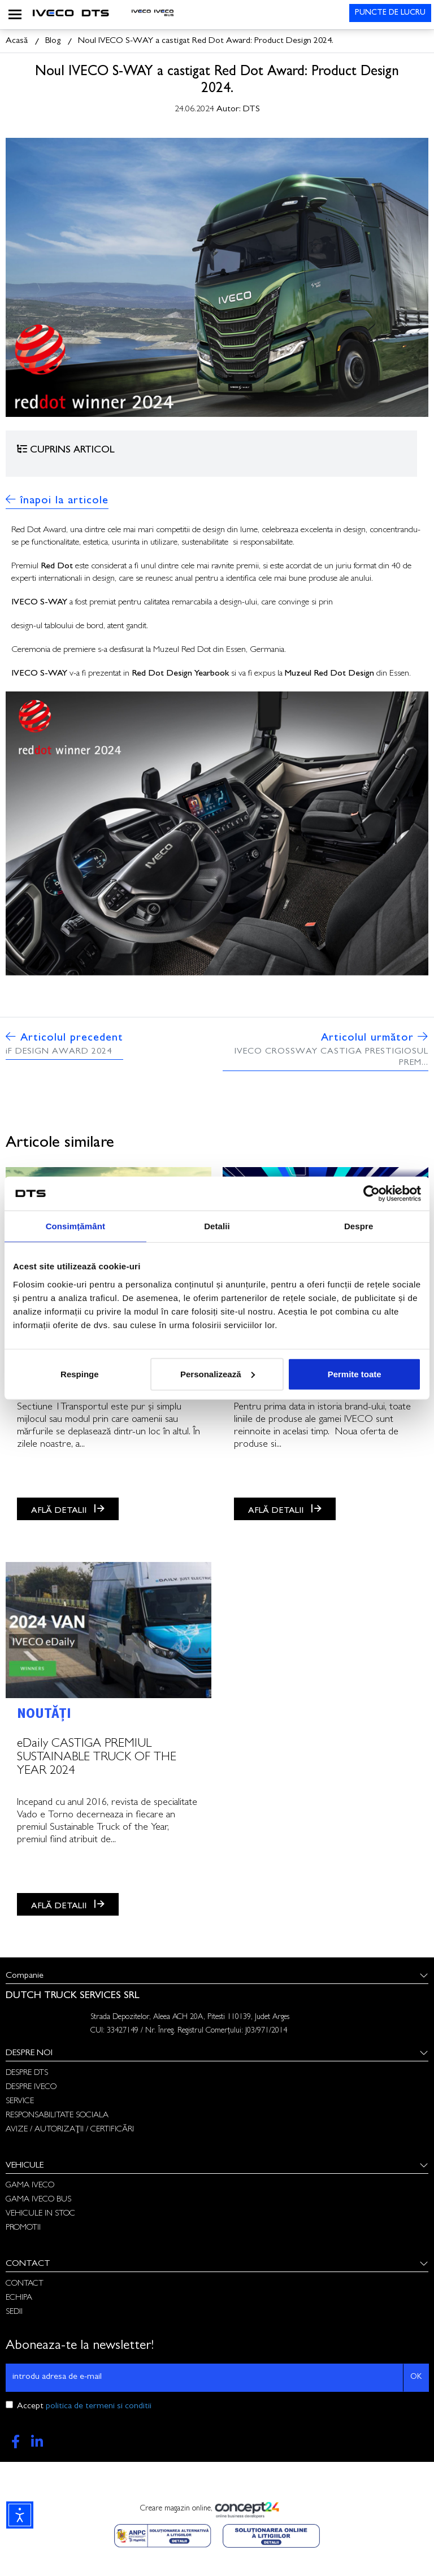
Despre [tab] (358, 1226)
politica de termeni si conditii (98, 2406)
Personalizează (217, 1373)
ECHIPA (19, 2298)
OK (416, 2377)
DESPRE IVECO (31, 2087)
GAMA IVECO (30, 2186)
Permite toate (354, 1373)
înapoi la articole (57, 501)
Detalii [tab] (217, 1226)
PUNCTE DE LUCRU (390, 13)
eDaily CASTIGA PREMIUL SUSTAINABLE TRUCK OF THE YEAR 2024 (96, 1758)
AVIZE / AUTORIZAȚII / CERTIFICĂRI (70, 2130)
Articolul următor (325, 1050)
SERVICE (20, 2102)
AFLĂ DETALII (68, 1509)
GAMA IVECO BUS (38, 2200)
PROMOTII (23, 2228)
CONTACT (25, 2284)
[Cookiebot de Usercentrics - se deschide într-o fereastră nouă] (371, 1193)
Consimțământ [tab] (75, 1226)
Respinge (79, 1373)
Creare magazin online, (217, 2510)
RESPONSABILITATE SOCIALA (57, 2116)
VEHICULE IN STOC (40, 2214)
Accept (84, 2406)
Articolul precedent (64, 1044)
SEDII (14, 2312)
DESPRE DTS (27, 2073)
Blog (52, 41)
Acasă (17, 41)
